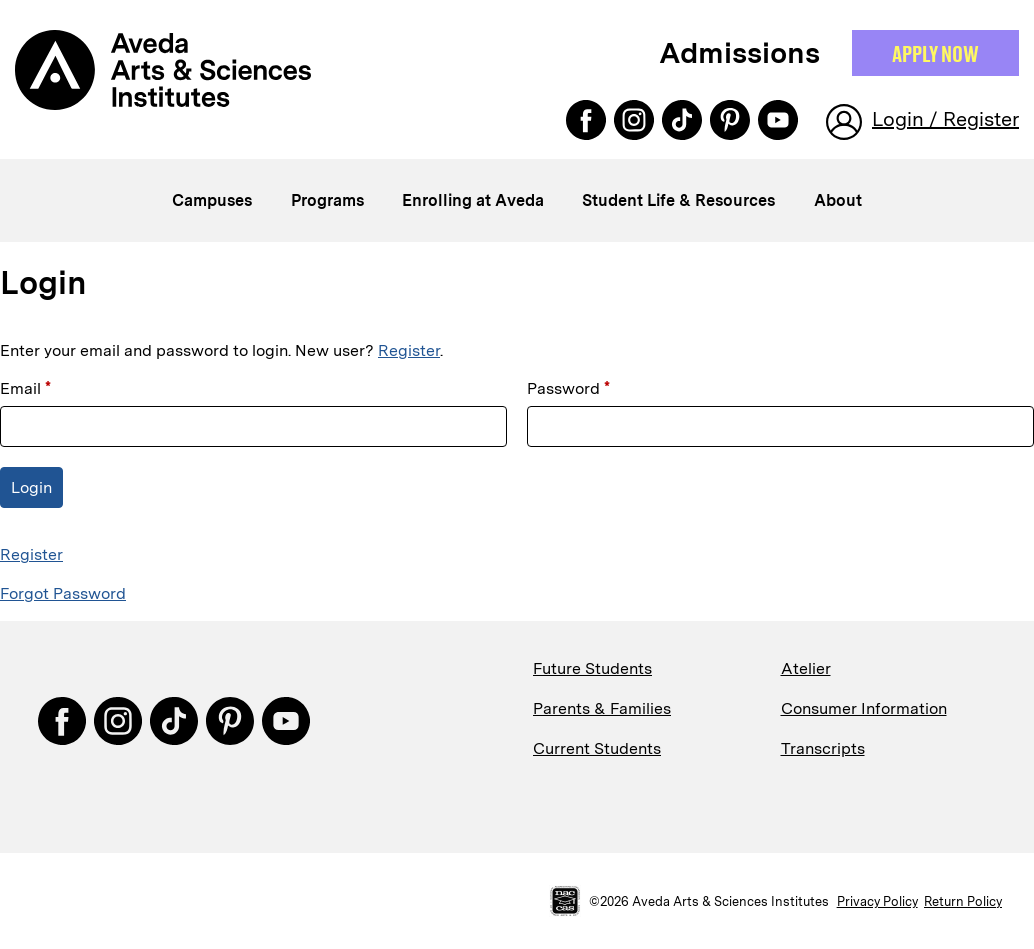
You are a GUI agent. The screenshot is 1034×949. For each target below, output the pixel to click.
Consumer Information (864, 708)
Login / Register (945, 119)
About (838, 200)
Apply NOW (935, 53)
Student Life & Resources (678, 200)
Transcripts (823, 748)
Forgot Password (63, 593)
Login (31, 487)
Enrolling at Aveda (473, 200)
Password (568, 388)
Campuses (212, 200)
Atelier (806, 668)
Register (409, 350)
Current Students (597, 748)
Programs (327, 200)
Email (25, 388)
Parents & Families (602, 708)
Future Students (592, 668)
